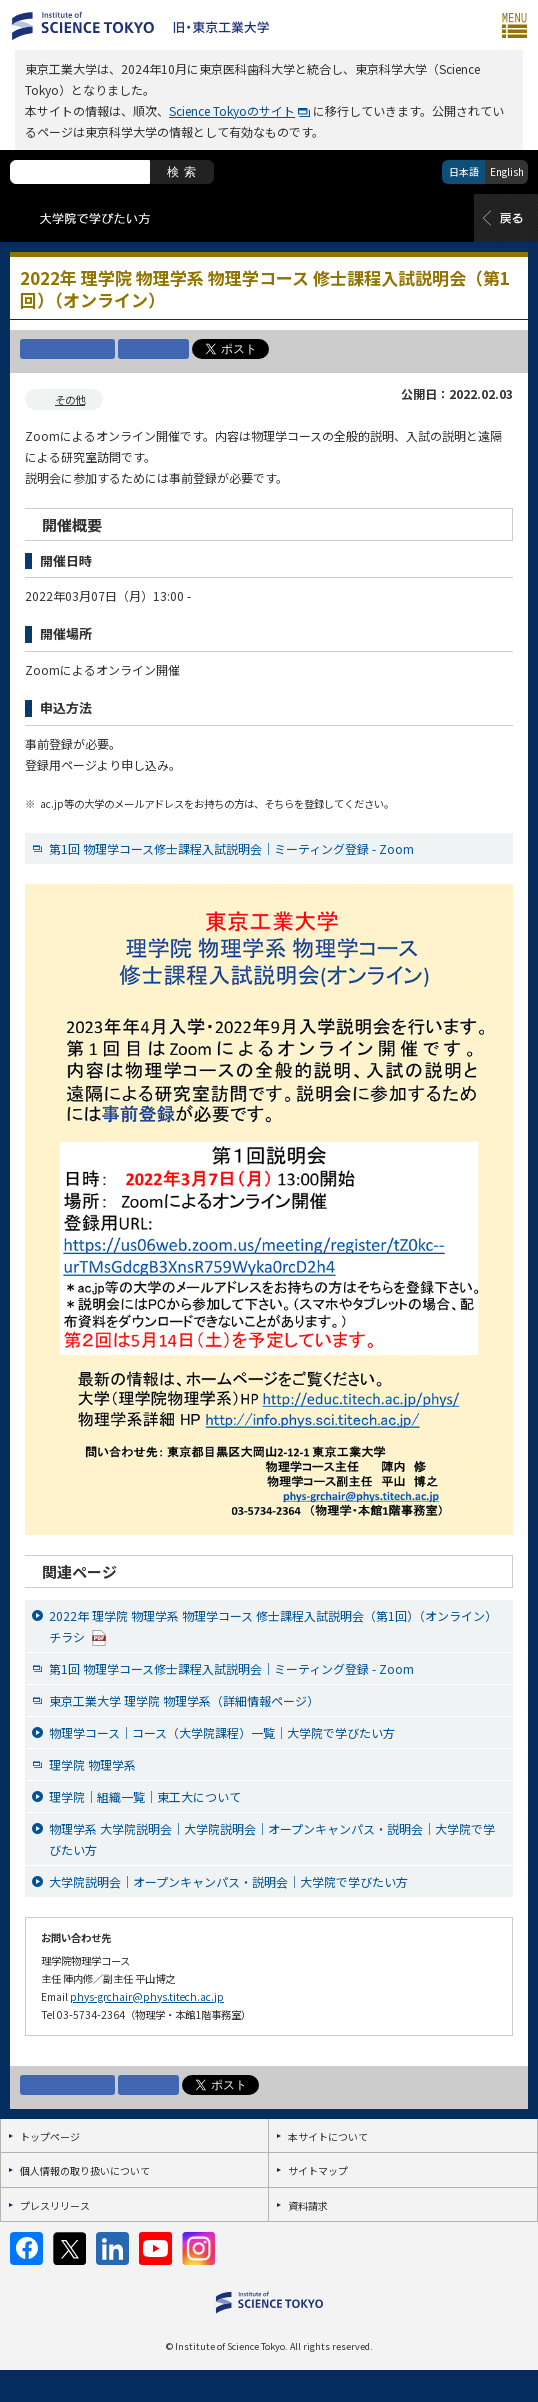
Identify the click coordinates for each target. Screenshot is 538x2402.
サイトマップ (318, 2170)
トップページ (50, 2136)
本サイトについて (328, 2136)
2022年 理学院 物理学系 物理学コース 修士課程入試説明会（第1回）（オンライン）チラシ (273, 1627)
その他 (70, 399)
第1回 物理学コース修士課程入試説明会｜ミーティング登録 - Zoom (231, 848)
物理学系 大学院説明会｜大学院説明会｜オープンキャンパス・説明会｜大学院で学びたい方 (272, 1839)
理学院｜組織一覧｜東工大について (145, 1796)
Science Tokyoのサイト (232, 110)
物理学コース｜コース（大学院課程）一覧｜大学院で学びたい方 (222, 1732)
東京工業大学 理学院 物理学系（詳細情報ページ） (184, 1700)
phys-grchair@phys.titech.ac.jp (147, 1996)
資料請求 (308, 2205)
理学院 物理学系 (92, 1764)
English (507, 171)
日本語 (464, 171)
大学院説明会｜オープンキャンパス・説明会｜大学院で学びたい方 (228, 1881)
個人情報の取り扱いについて (85, 2170)
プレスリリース (55, 2205)
